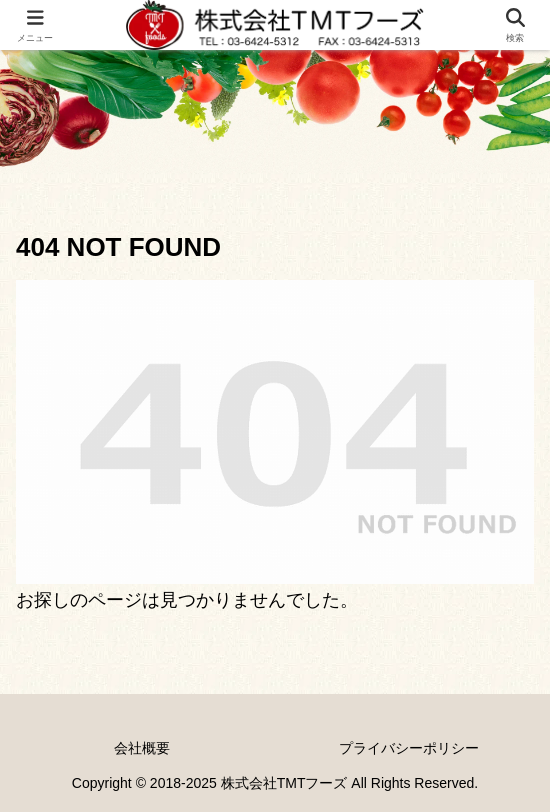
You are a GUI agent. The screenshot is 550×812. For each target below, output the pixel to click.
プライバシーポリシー (409, 748)
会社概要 (142, 748)
